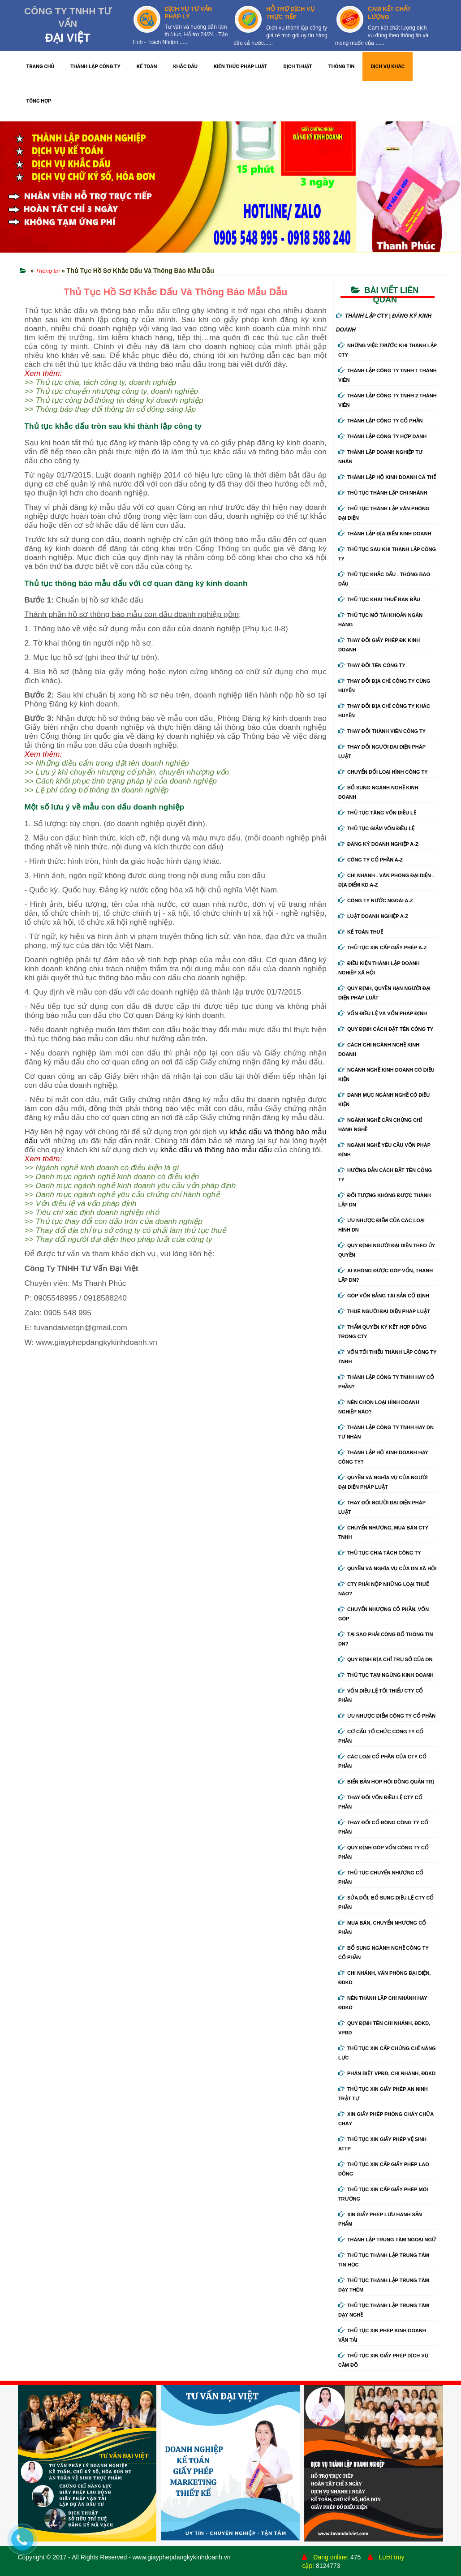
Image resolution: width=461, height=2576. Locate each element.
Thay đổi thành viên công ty (382, 731)
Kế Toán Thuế (360, 932)
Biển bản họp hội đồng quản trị (386, 1781)
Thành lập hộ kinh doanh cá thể (387, 477)
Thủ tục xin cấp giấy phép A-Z (382, 947)
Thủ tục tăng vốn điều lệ (377, 812)
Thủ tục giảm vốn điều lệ (376, 828)
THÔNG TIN (341, 66)
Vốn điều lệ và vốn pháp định (382, 1013)
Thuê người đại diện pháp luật (384, 1311)
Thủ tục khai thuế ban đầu (379, 599)
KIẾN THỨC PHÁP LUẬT (240, 66)
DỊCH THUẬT (298, 66)
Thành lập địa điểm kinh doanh (384, 533)
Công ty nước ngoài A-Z (375, 900)
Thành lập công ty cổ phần (380, 420)
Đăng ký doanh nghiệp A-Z (378, 844)
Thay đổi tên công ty (371, 665)
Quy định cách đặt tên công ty (385, 1029)
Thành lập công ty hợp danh (382, 436)
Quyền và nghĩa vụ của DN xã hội (387, 1568)
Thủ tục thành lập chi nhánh (382, 492)
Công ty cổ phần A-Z (370, 859)
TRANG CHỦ (40, 66)
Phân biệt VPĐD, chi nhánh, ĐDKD (386, 2073)
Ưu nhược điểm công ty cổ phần (386, 1716)
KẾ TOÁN (147, 66)
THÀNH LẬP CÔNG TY (95, 66)
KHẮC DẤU (185, 66)
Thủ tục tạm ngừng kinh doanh (386, 1675)
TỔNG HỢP (39, 101)
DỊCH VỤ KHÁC (388, 66)
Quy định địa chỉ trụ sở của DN (385, 1659)
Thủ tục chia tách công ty (379, 1552)
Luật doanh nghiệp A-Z (373, 916)
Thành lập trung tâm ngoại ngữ (387, 2239)
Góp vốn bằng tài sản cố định (383, 1295)
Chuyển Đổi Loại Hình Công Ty (383, 772)
